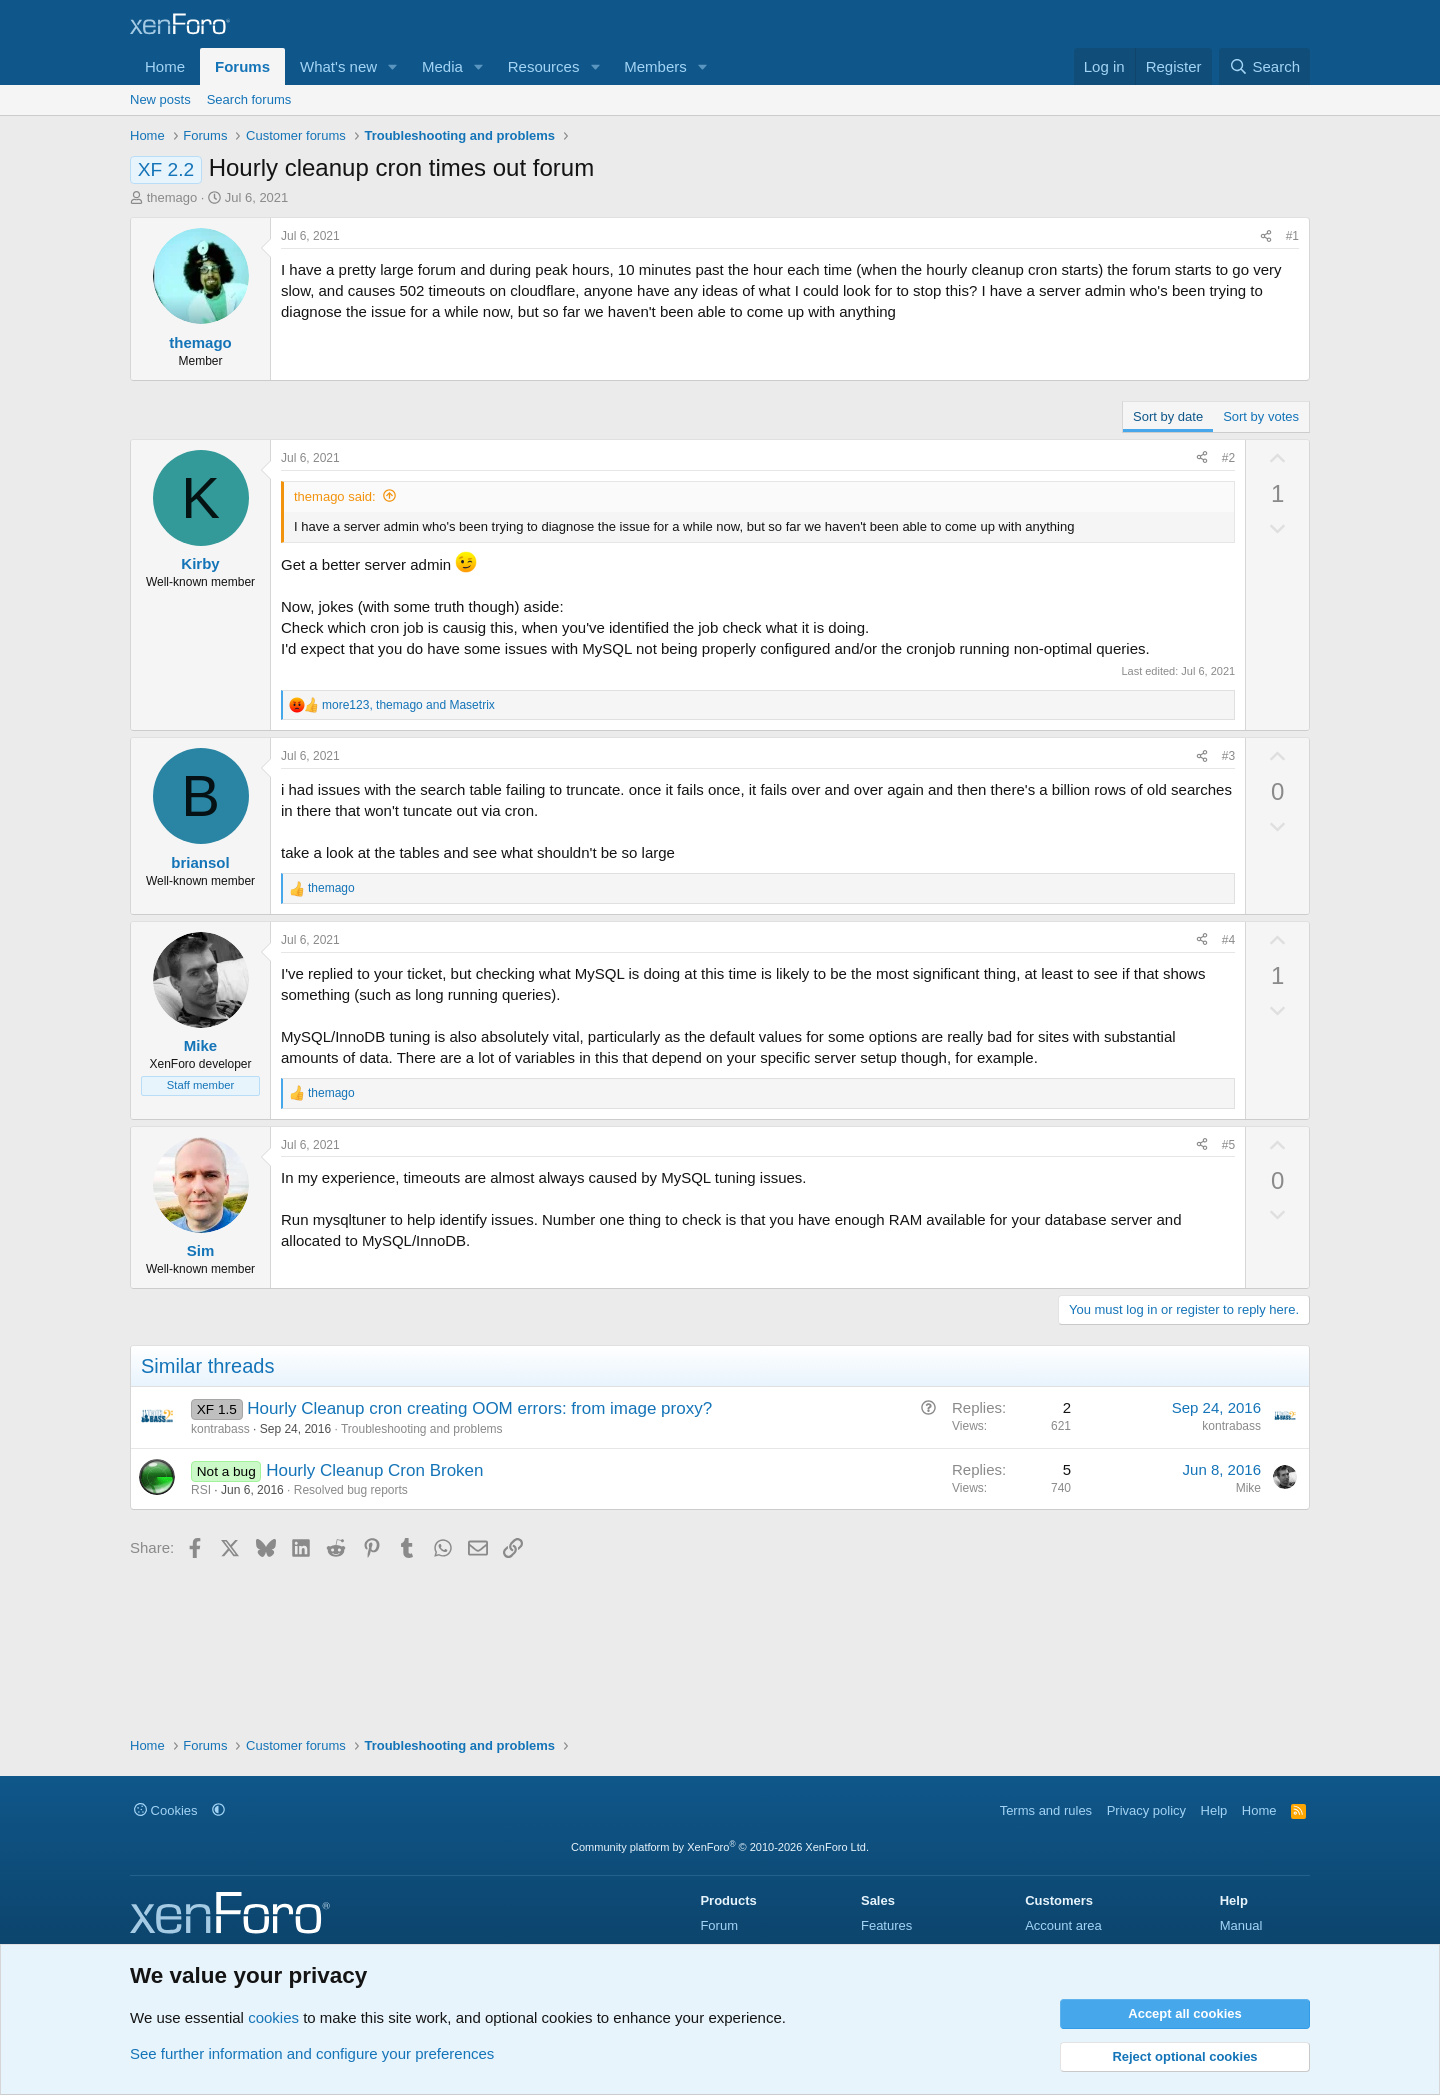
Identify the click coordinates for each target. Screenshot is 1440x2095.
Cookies (166, 1810)
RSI (201, 1490)
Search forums (249, 99)
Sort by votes (1261, 416)
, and (408, 705)
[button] (393, 66)
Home (165, 66)
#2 (1228, 458)
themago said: (335, 496)
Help (1214, 1810)
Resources (544, 66)
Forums (242, 66)
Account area (1063, 1925)
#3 (1228, 756)
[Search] (1264, 66)
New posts (160, 99)
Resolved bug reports (351, 1490)
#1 (1292, 236)
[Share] (1266, 236)
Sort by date (1168, 416)
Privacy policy (1146, 1810)
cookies (273, 2017)
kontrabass (220, 1429)
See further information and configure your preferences (312, 2053)
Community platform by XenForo (720, 1847)
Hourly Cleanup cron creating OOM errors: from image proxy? (479, 1408)
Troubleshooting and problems (422, 1429)
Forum (719, 1925)
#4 (1228, 940)
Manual (1241, 1925)
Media (442, 66)
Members (655, 66)
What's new (338, 66)
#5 (1228, 1145)
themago (172, 197)
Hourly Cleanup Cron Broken (374, 1470)
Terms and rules (1046, 1810)
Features (886, 1925)
